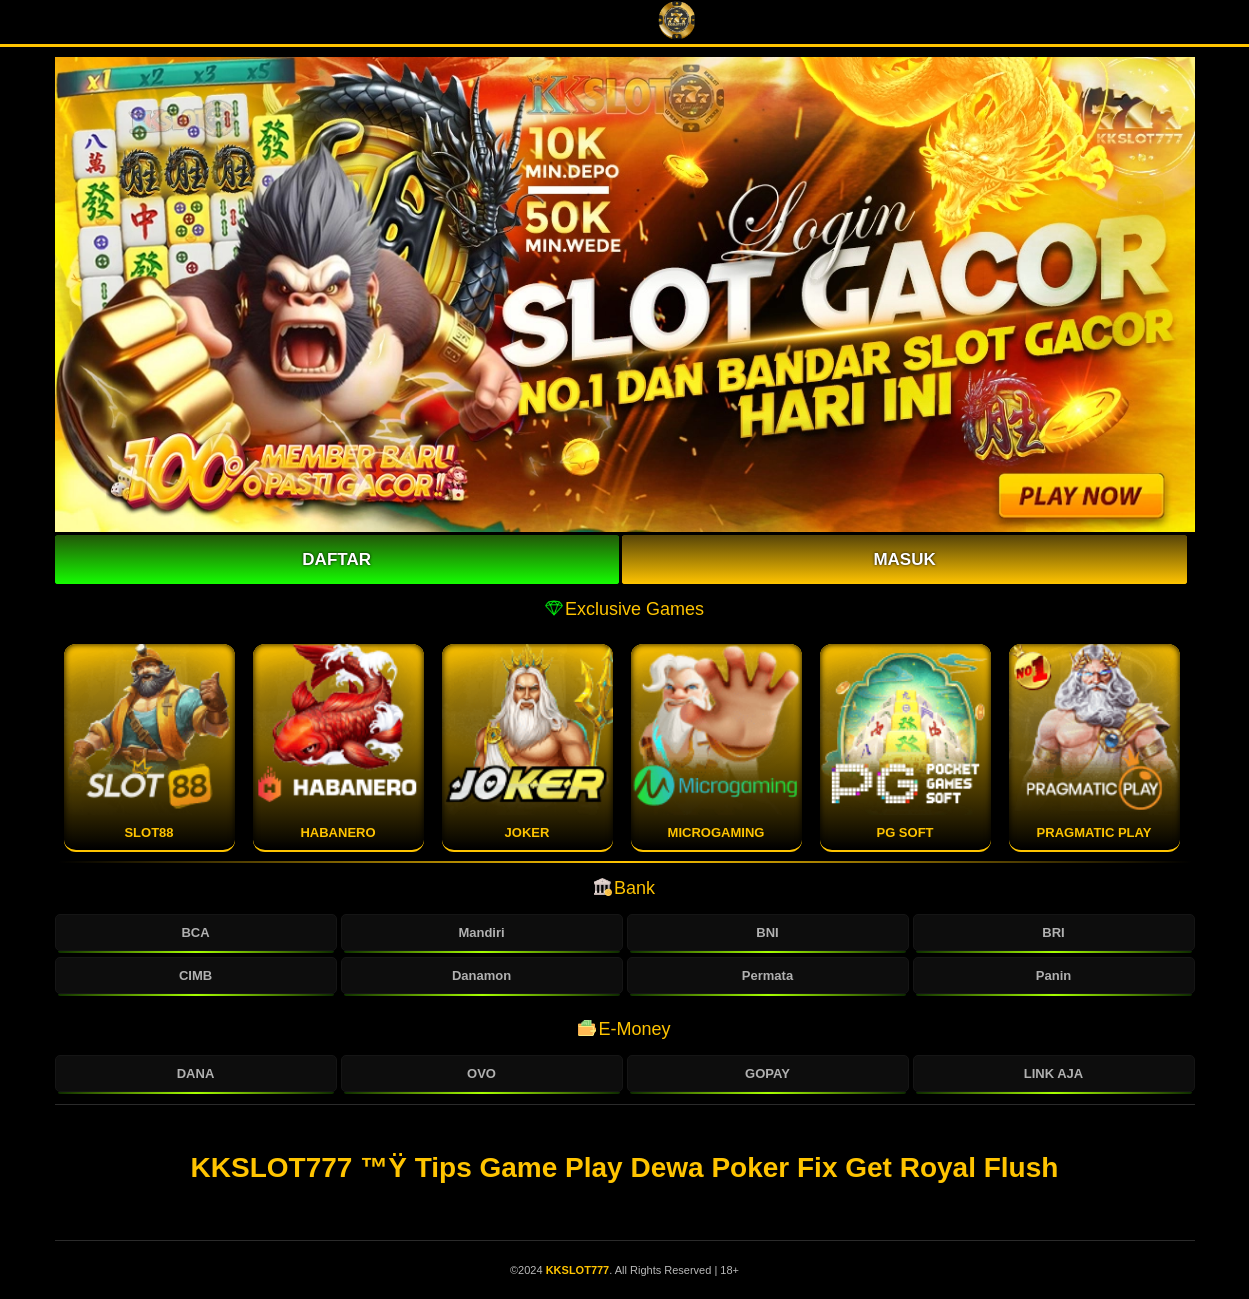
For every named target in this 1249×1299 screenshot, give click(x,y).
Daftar (336, 559)
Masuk (904, 559)
